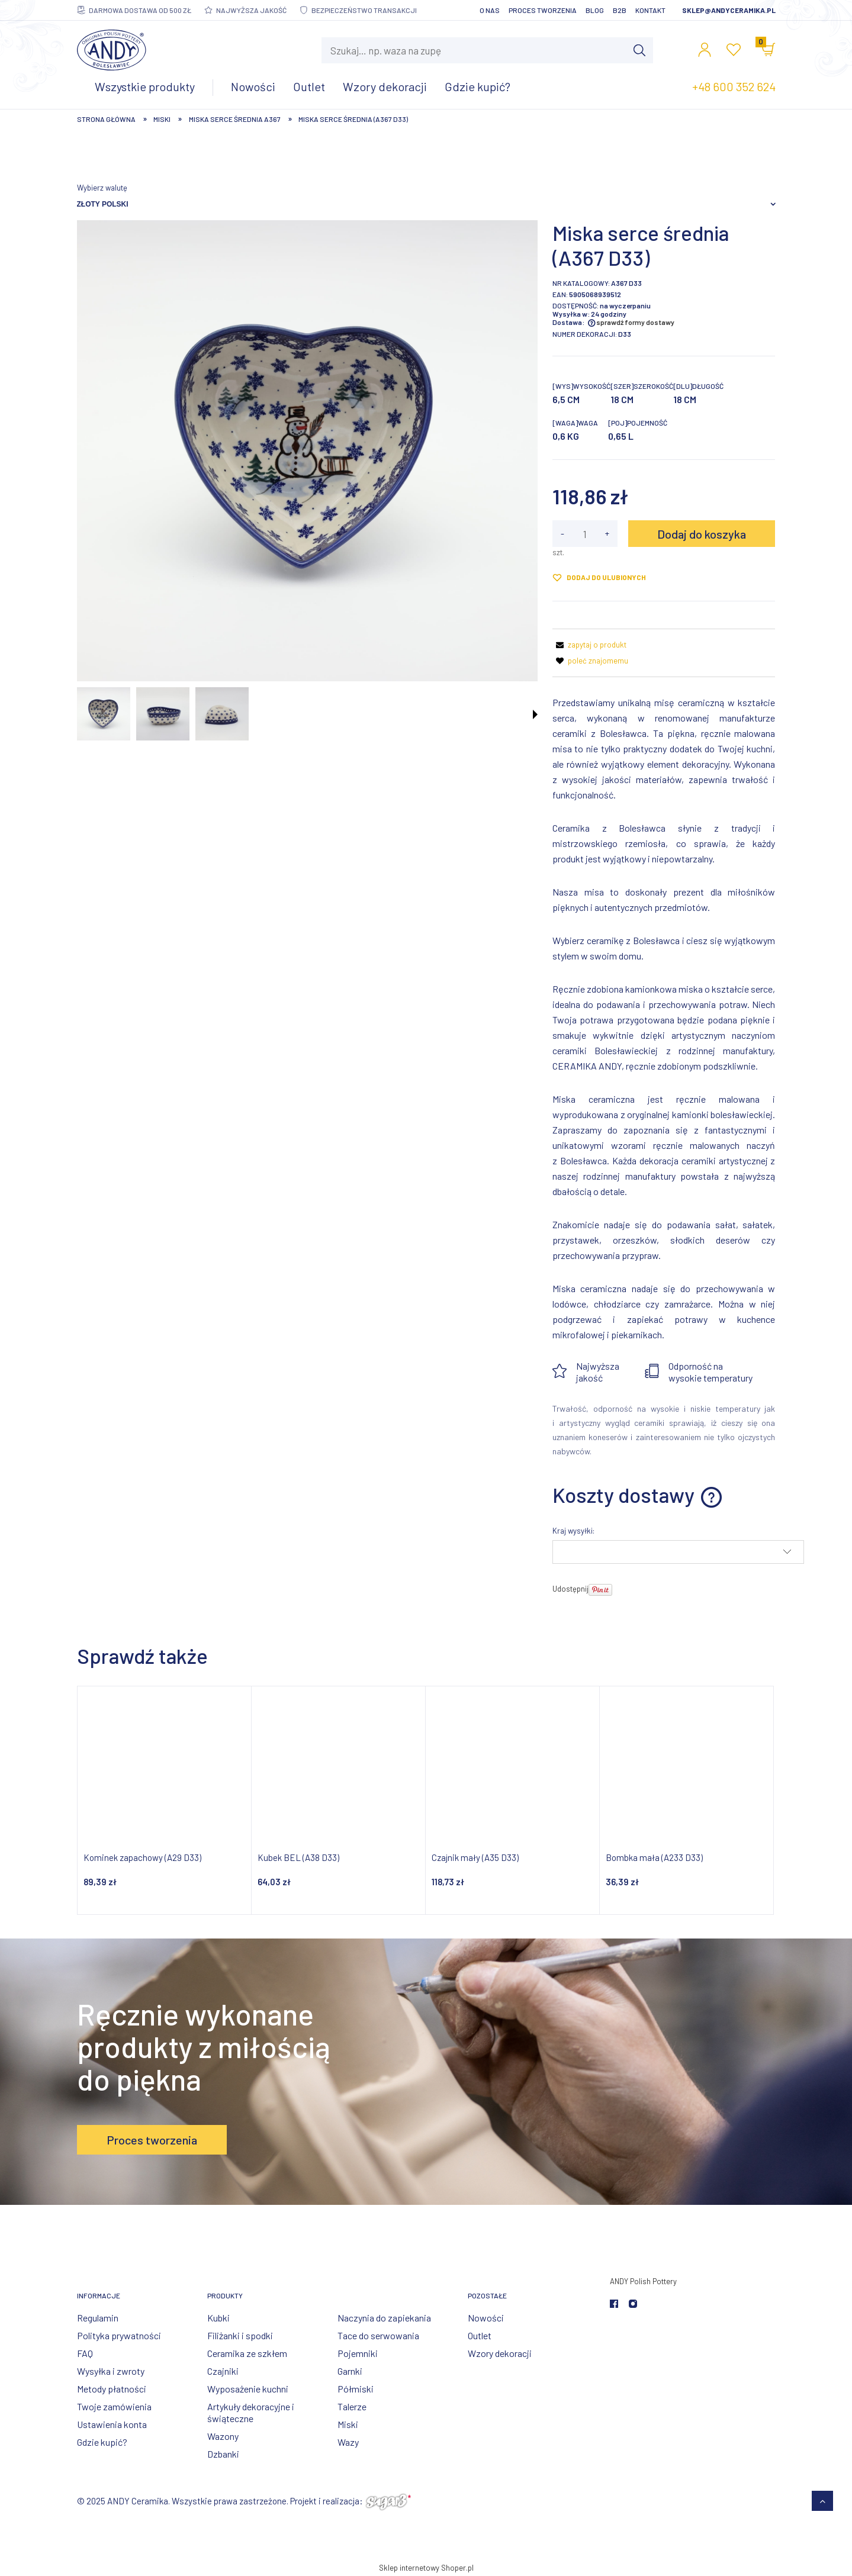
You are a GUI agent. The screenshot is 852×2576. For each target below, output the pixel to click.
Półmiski (355, 2388)
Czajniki (223, 2371)
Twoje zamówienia (114, 2406)
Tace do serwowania (378, 2335)
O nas (490, 10)
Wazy (348, 2442)
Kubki (218, 2317)
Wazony (223, 2436)
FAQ (85, 2353)
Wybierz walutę (102, 187)
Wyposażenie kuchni (247, 2388)
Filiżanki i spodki (240, 2335)
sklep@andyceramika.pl (729, 10)
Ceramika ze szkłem (247, 2353)
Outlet (479, 2335)
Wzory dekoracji (500, 2353)
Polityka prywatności (119, 2335)
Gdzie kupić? (102, 2442)
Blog (595, 10)
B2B (619, 10)
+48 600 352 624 (734, 86)
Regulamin (97, 2317)
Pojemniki (357, 2353)
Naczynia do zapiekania (384, 2317)
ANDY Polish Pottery (643, 2281)
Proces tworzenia (543, 10)
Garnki (349, 2371)
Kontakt (650, 10)
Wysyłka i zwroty (110, 2371)
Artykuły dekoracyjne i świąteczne (250, 2412)
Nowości (486, 2317)
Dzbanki (223, 2453)
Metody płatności (111, 2388)
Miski (347, 2424)
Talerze (351, 2406)
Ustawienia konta (112, 2424)
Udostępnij (570, 1588)
